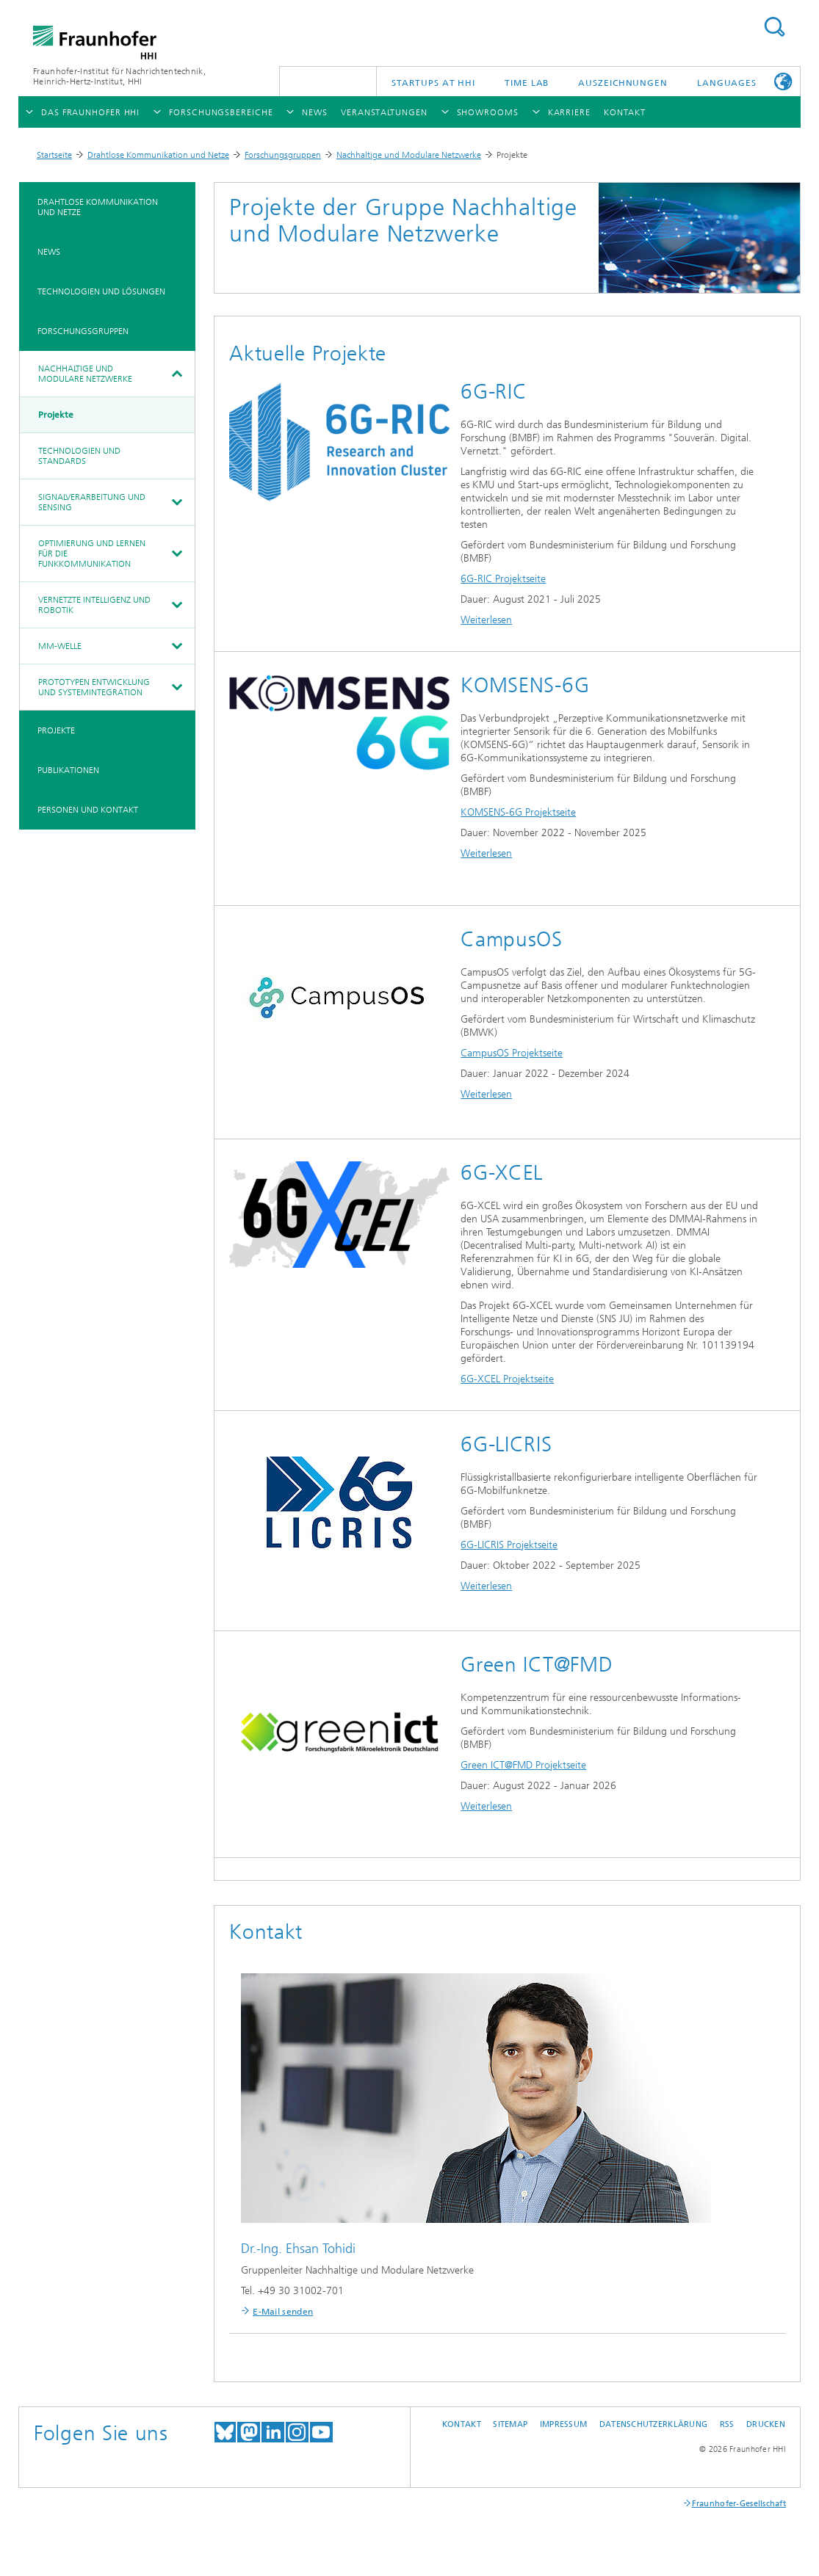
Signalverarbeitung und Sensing (91, 502)
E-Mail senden (283, 2312)
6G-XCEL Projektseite (507, 1379)
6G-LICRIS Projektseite (509, 1545)
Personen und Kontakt (87, 810)
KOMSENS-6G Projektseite (518, 812)
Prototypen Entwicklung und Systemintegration (94, 687)
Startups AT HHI (434, 83)
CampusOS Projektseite (512, 1053)
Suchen (774, 27)
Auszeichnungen (623, 83)
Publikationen (68, 770)
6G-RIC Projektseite (503, 579)
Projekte (55, 415)
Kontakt (461, 2424)
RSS (727, 2424)
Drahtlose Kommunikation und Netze (158, 155)
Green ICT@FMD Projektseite (523, 1765)
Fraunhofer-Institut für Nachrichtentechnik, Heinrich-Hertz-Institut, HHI (119, 76)
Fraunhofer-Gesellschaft (739, 2503)
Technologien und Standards (79, 456)
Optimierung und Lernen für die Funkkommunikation (91, 553)
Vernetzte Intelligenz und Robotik (94, 605)
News (48, 252)
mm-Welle (60, 646)
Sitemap (510, 2424)
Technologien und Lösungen (101, 291)
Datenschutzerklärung (653, 2424)
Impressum (563, 2424)
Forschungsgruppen (283, 155)
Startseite (54, 155)
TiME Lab (527, 83)
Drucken (765, 2424)
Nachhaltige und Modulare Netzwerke (408, 155)
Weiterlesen (486, 620)
